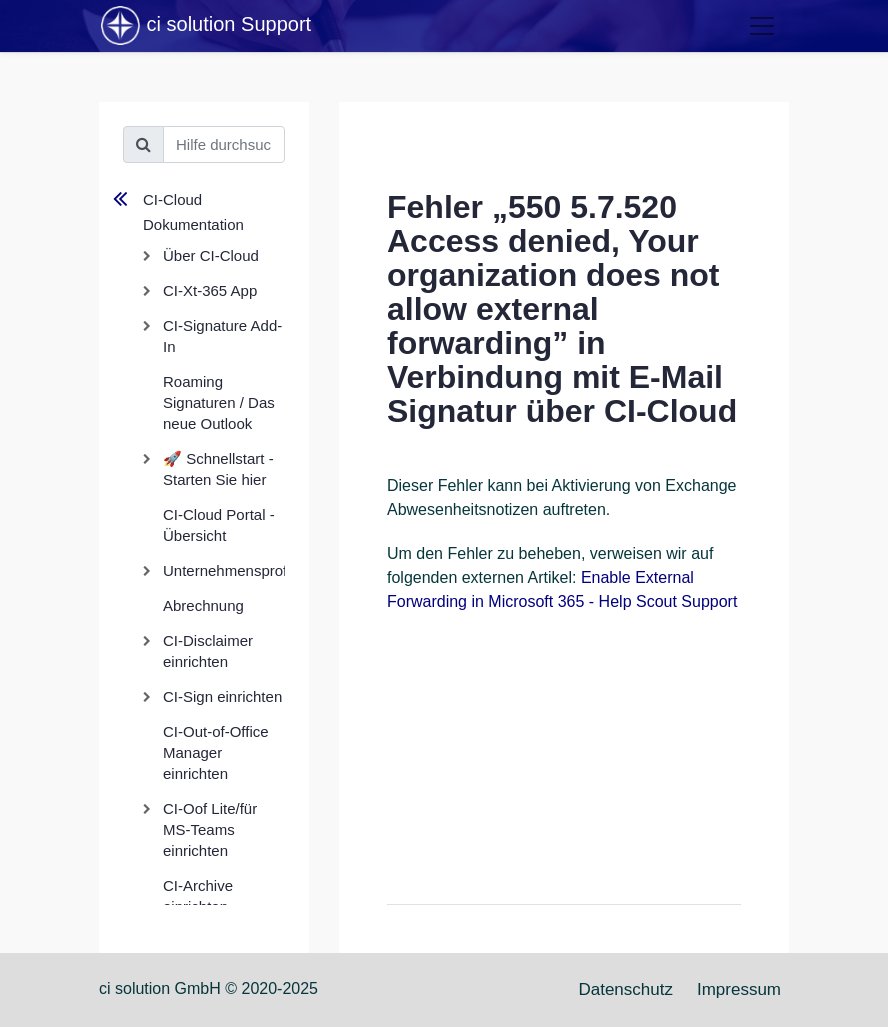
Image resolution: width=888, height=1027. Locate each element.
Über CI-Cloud (211, 255)
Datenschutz (625, 989)
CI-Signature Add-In (222, 336)
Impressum (739, 989)
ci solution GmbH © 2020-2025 (208, 988)
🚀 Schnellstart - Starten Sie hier (218, 469)
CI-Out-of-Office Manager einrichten (216, 752)
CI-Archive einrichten (198, 896)
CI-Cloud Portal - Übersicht (219, 525)
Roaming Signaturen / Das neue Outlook (219, 402)
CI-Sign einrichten (222, 696)
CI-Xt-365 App (210, 290)
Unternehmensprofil (224, 570)
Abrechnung (203, 605)
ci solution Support (205, 26)
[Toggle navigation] (762, 26)
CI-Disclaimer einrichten (208, 651)
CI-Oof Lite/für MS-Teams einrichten (210, 829)
